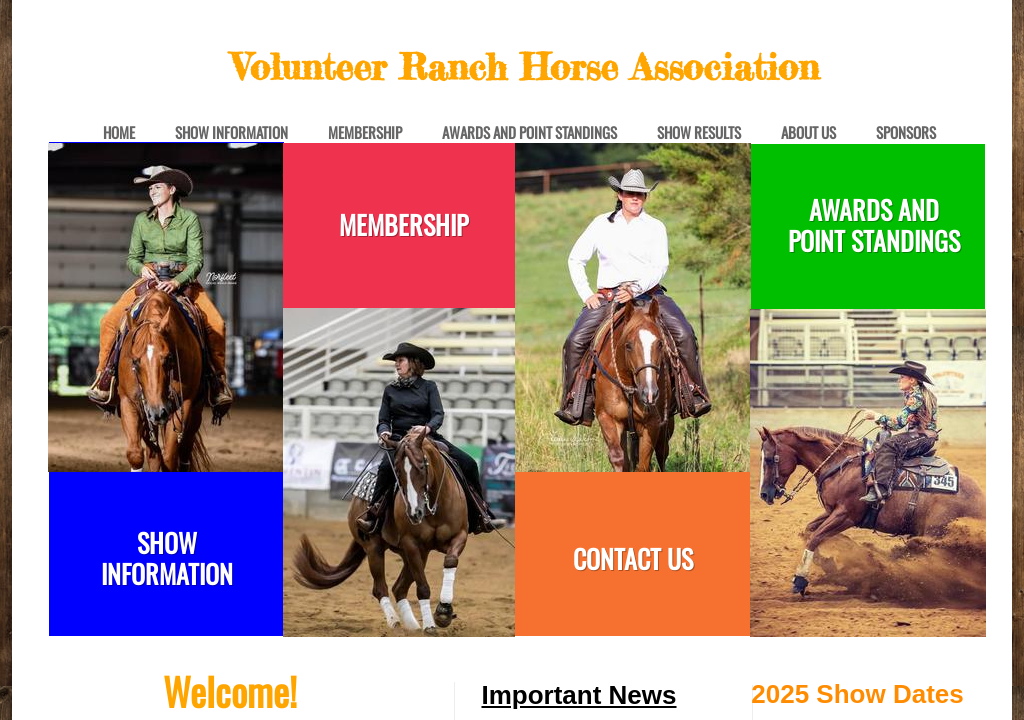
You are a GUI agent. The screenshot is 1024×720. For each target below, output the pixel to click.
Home (119, 133)
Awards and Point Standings (529, 133)
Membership (365, 133)
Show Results (699, 133)
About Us (808, 133)
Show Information (231, 133)
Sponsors (906, 133)
